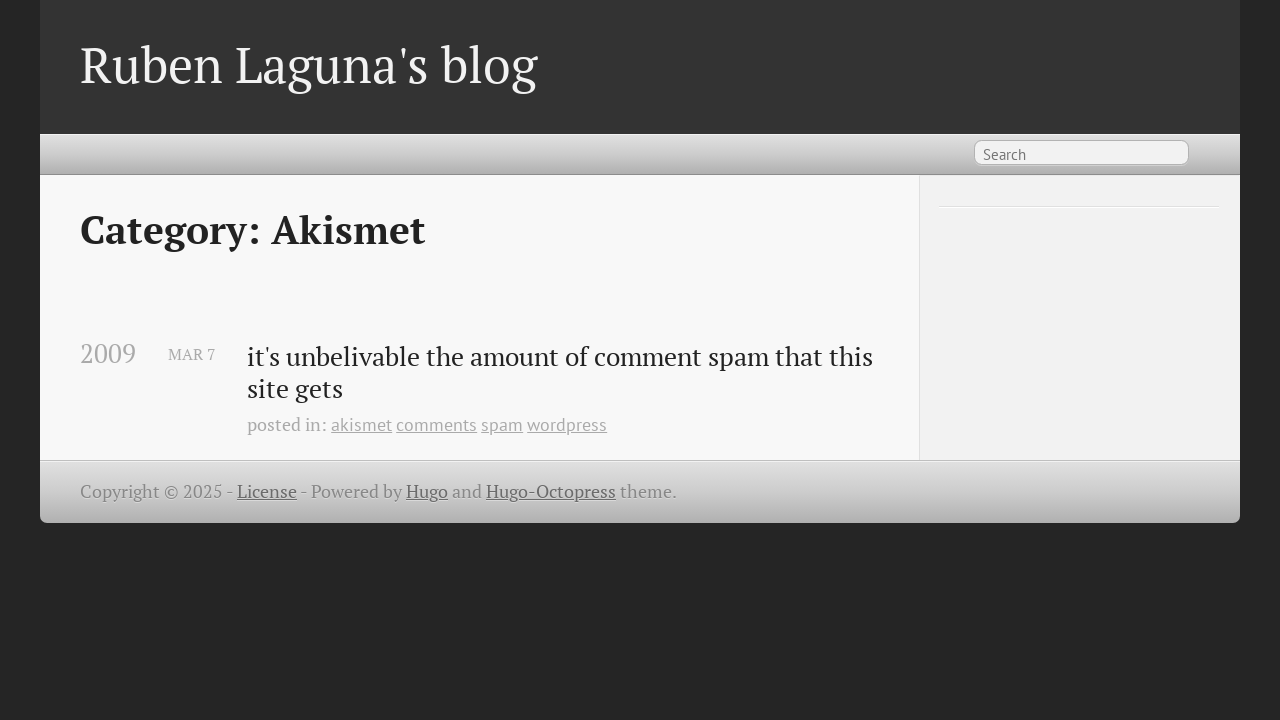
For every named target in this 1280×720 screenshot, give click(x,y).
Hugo (427, 491)
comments (436, 424)
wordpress (567, 424)
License (267, 491)
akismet (361, 424)
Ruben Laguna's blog (308, 64)
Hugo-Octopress (551, 491)
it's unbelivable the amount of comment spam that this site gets (563, 372)
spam (502, 424)
